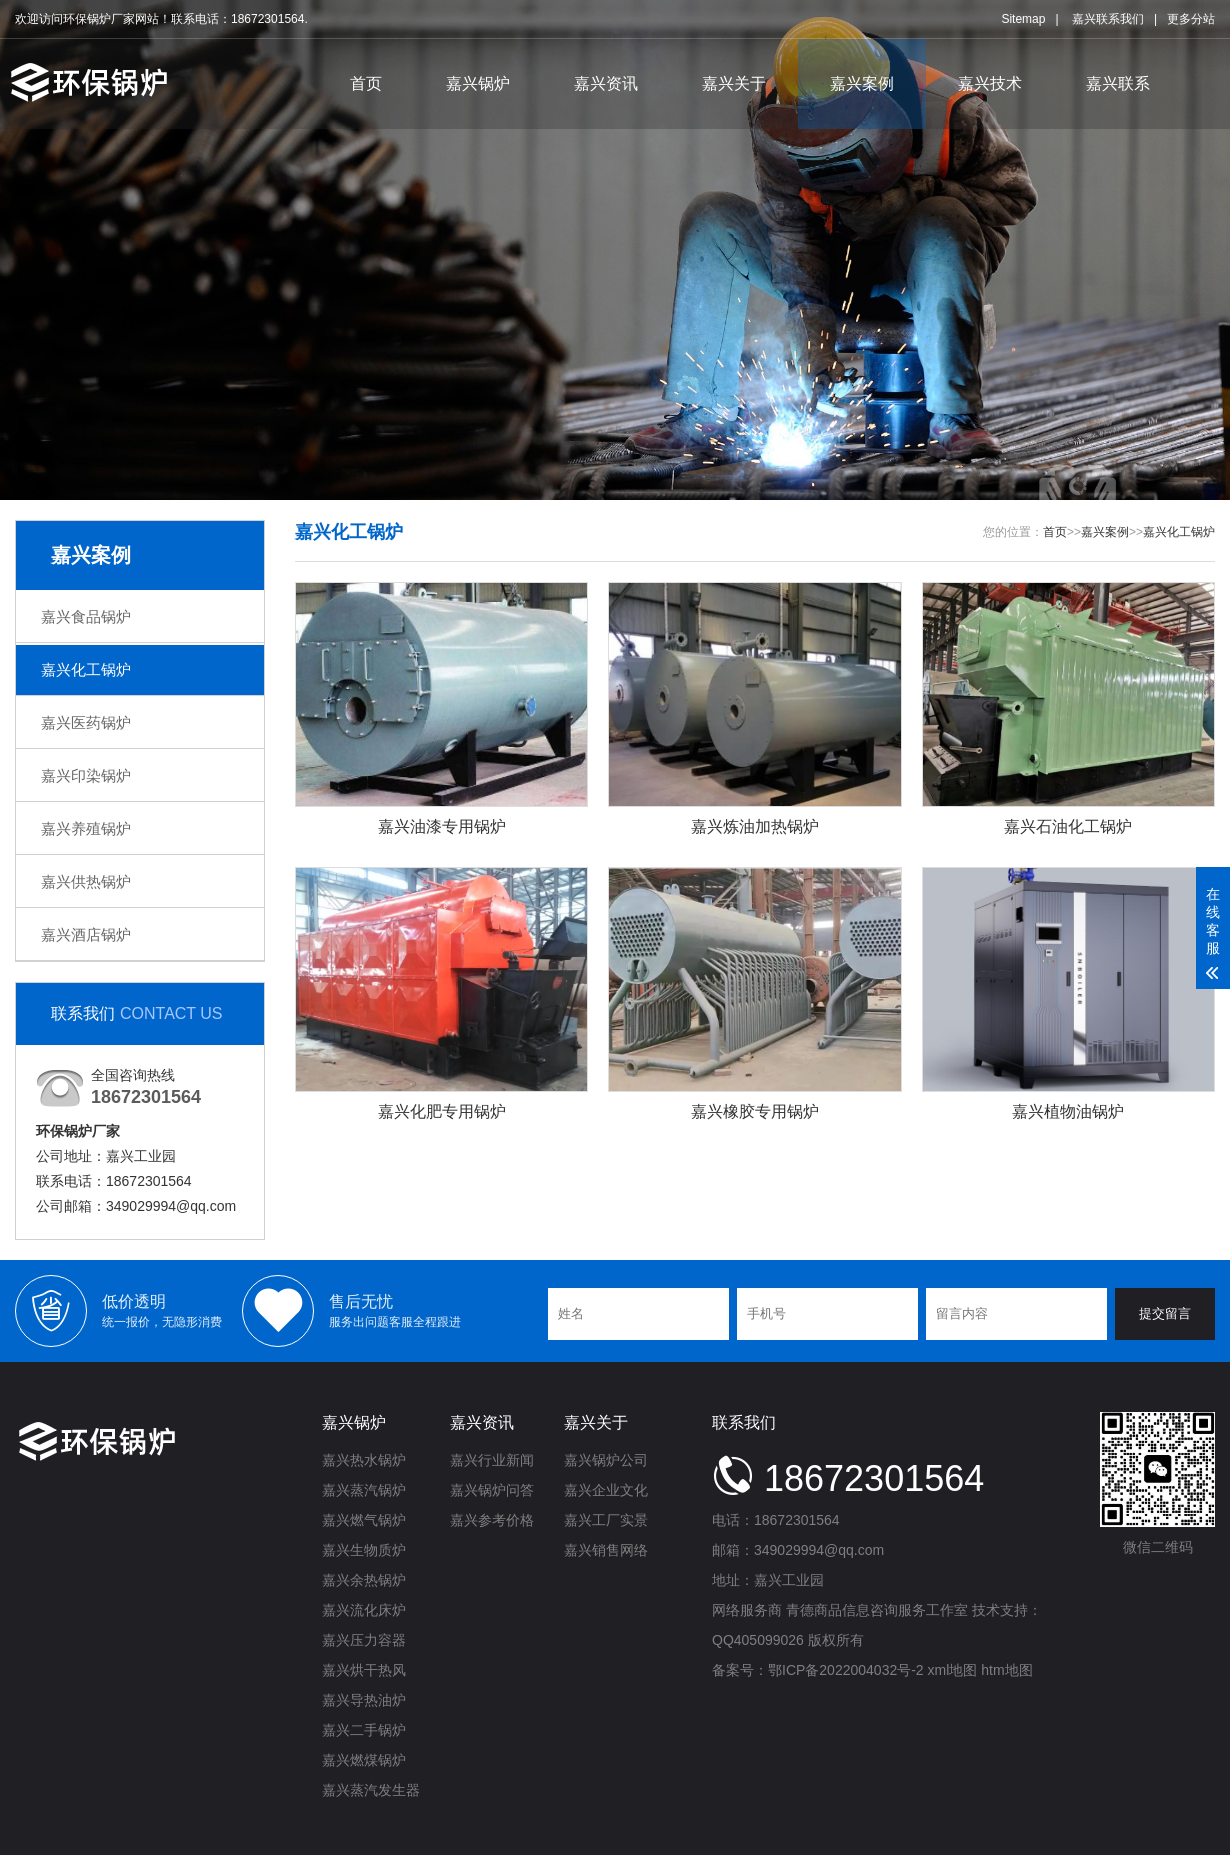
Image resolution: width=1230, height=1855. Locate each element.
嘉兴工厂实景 (606, 1520)
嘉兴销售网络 (606, 1550)
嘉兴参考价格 (492, 1520)
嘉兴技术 (990, 83)
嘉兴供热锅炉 (86, 881)
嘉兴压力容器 (364, 1640)
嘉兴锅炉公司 (606, 1460)
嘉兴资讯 (606, 83)
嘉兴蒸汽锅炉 (364, 1490)
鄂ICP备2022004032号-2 (846, 1670)
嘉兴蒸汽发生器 (371, 1790)
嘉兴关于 (734, 83)
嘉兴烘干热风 (364, 1670)
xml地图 (953, 1670)
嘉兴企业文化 (606, 1490)
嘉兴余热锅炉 (364, 1580)
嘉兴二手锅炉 (364, 1730)
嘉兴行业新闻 (492, 1460)
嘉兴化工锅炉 (86, 669)
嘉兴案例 (862, 83)
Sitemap (1023, 19)
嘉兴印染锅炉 (86, 775)
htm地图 (1006, 1670)
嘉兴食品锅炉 (86, 616)
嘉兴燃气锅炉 (364, 1520)
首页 (366, 83)
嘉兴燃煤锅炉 (364, 1760)
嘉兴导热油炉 (364, 1700)
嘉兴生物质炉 (364, 1550)
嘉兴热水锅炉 (364, 1460)
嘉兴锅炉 (478, 83)
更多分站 (1191, 19)
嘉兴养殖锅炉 (86, 828)
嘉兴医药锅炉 (86, 722)
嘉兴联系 (1118, 83)
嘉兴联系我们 (1108, 19)
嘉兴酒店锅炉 (86, 934)
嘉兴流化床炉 (364, 1610)
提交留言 (1165, 1313)
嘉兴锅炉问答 (492, 1490)
